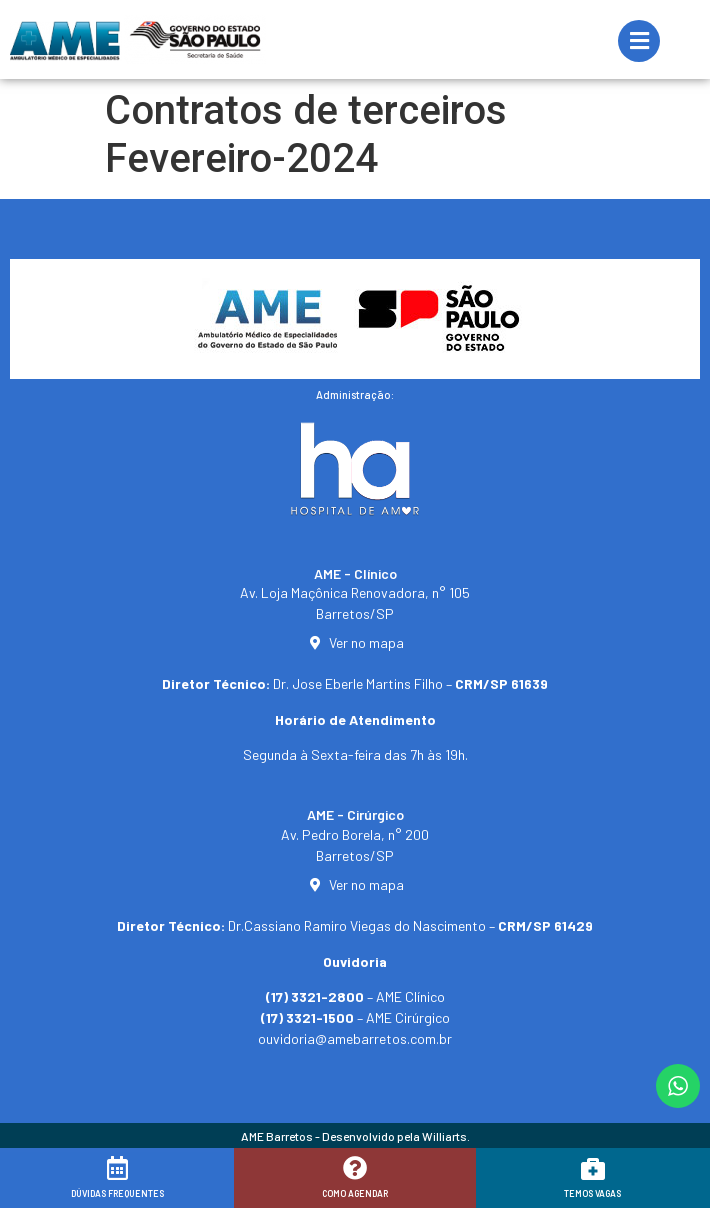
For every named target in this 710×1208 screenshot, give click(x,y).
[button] (667, 1180)
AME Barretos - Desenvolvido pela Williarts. (355, 1136)
